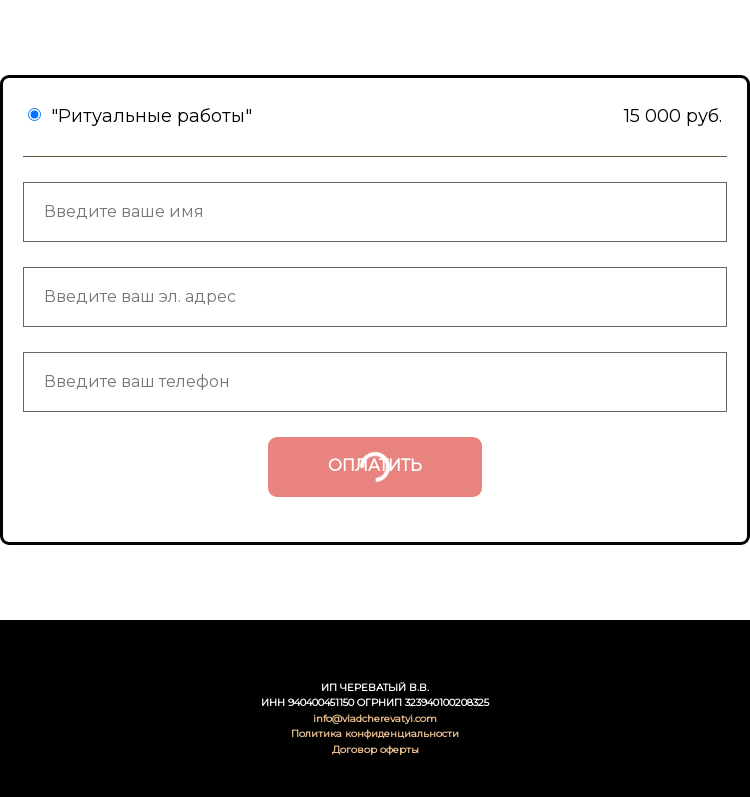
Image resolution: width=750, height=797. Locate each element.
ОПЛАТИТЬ (375, 465)
